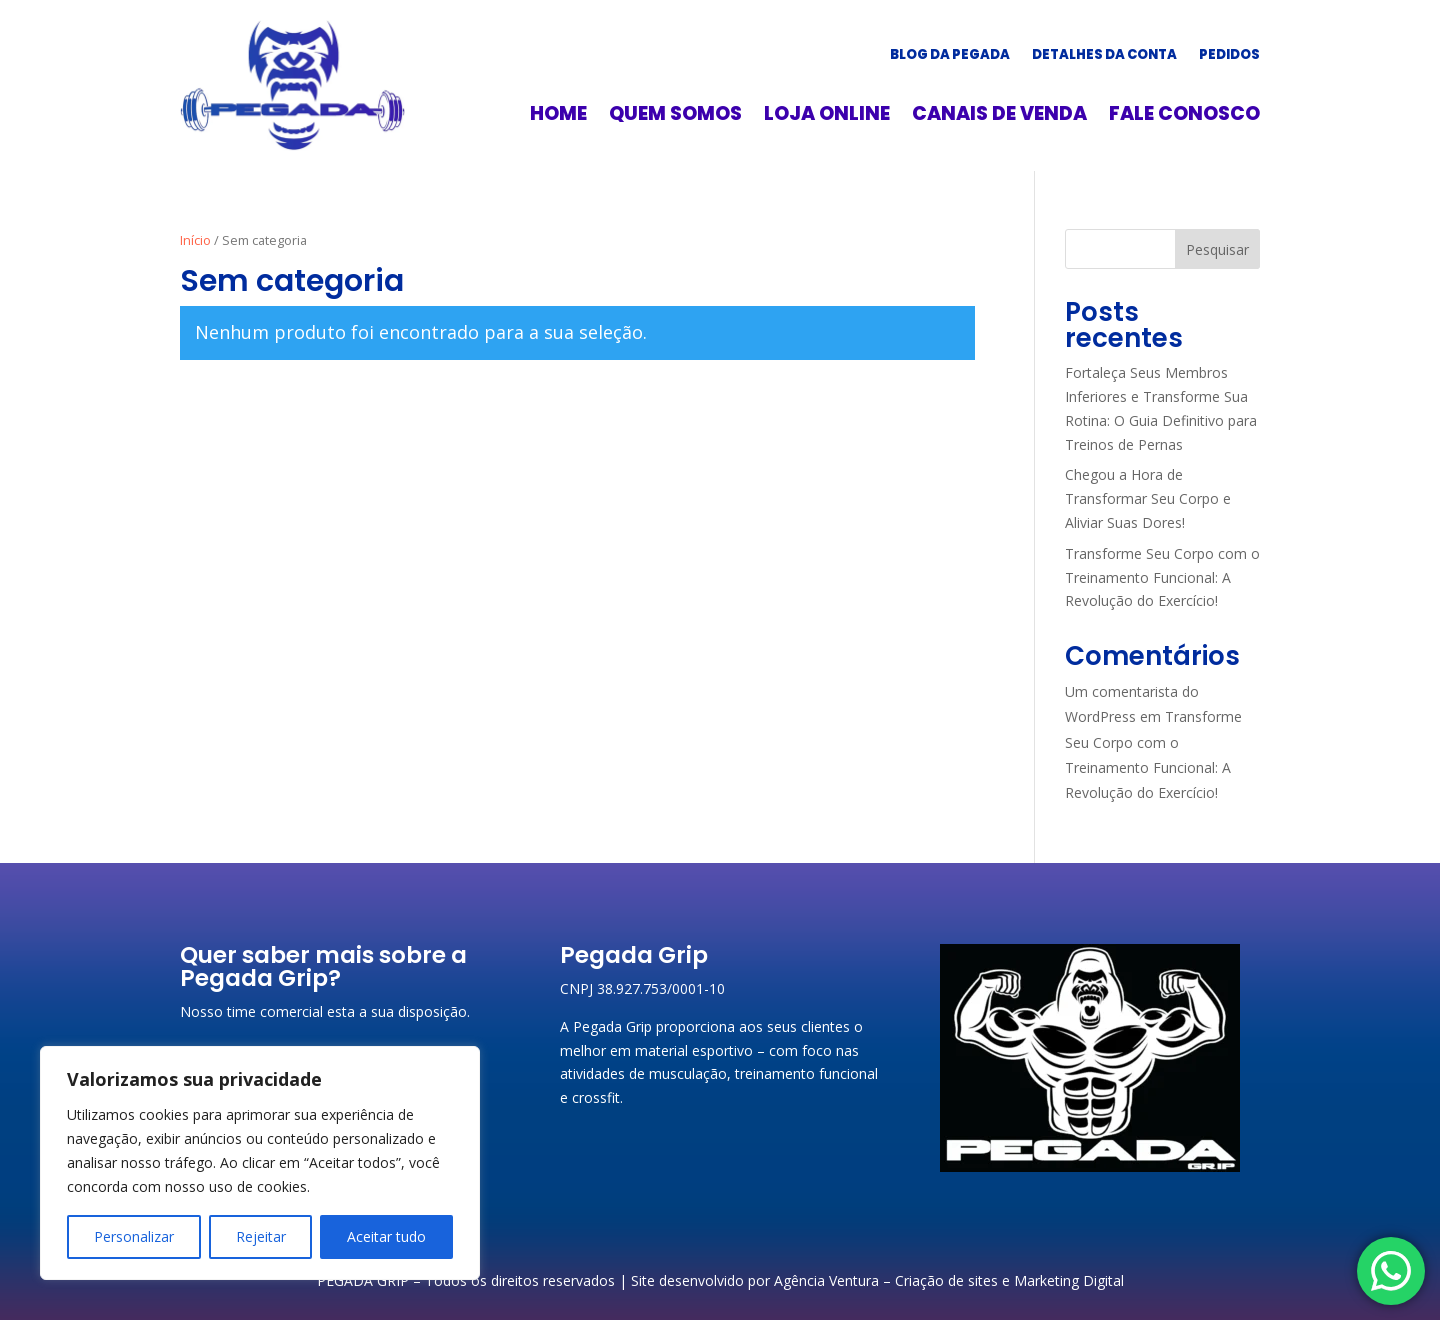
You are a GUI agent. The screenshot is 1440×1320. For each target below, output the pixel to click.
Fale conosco (1184, 117)
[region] (260, 1163)
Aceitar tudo (386, 1236)
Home (558, 117)
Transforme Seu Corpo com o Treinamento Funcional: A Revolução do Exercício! (1162, 577)
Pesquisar (1217, 249)
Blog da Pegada (950, 56)
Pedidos (1229, 56)
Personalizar (134, 1236)
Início (195, 240)
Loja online (827, 117)
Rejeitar (261, 1236)
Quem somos (675, 117)
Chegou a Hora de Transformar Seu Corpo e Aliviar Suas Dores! (1148, 498)
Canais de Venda (999, 117)
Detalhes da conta (1104, 56)
